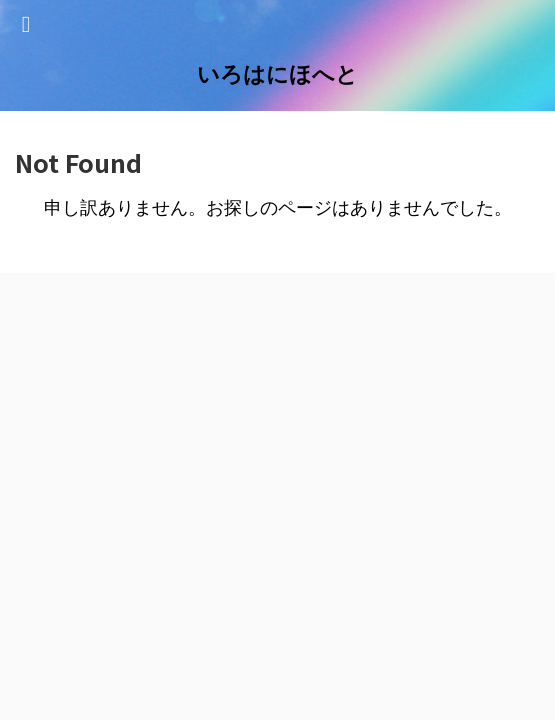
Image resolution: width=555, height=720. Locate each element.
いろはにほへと (277, 74)
